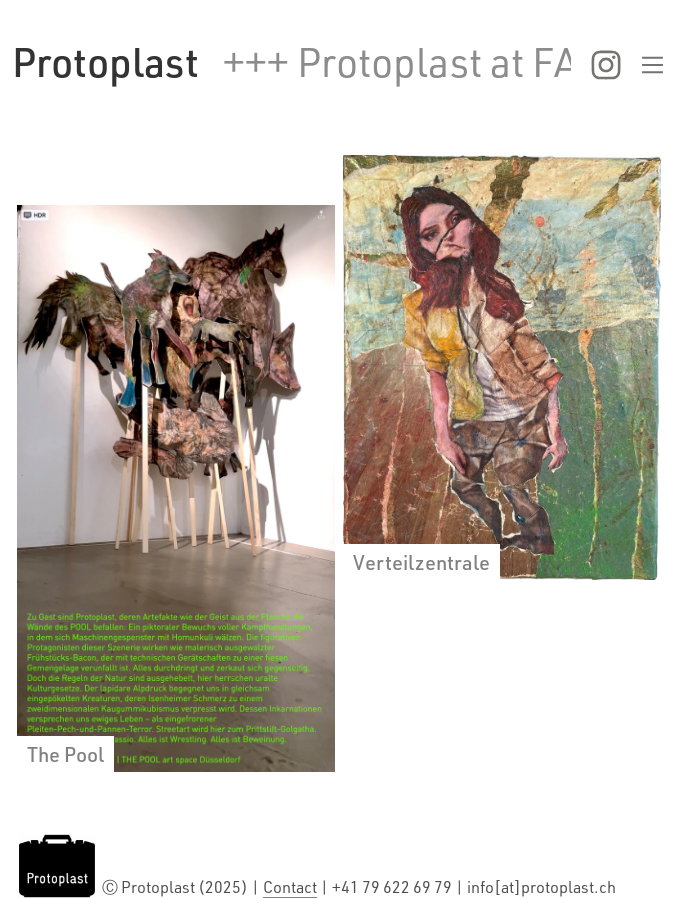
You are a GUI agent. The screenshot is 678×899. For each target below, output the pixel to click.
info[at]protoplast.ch (541, 887)
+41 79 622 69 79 (393, 887)
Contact (290, 887)
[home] (105, 62)
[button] (619, 65)
